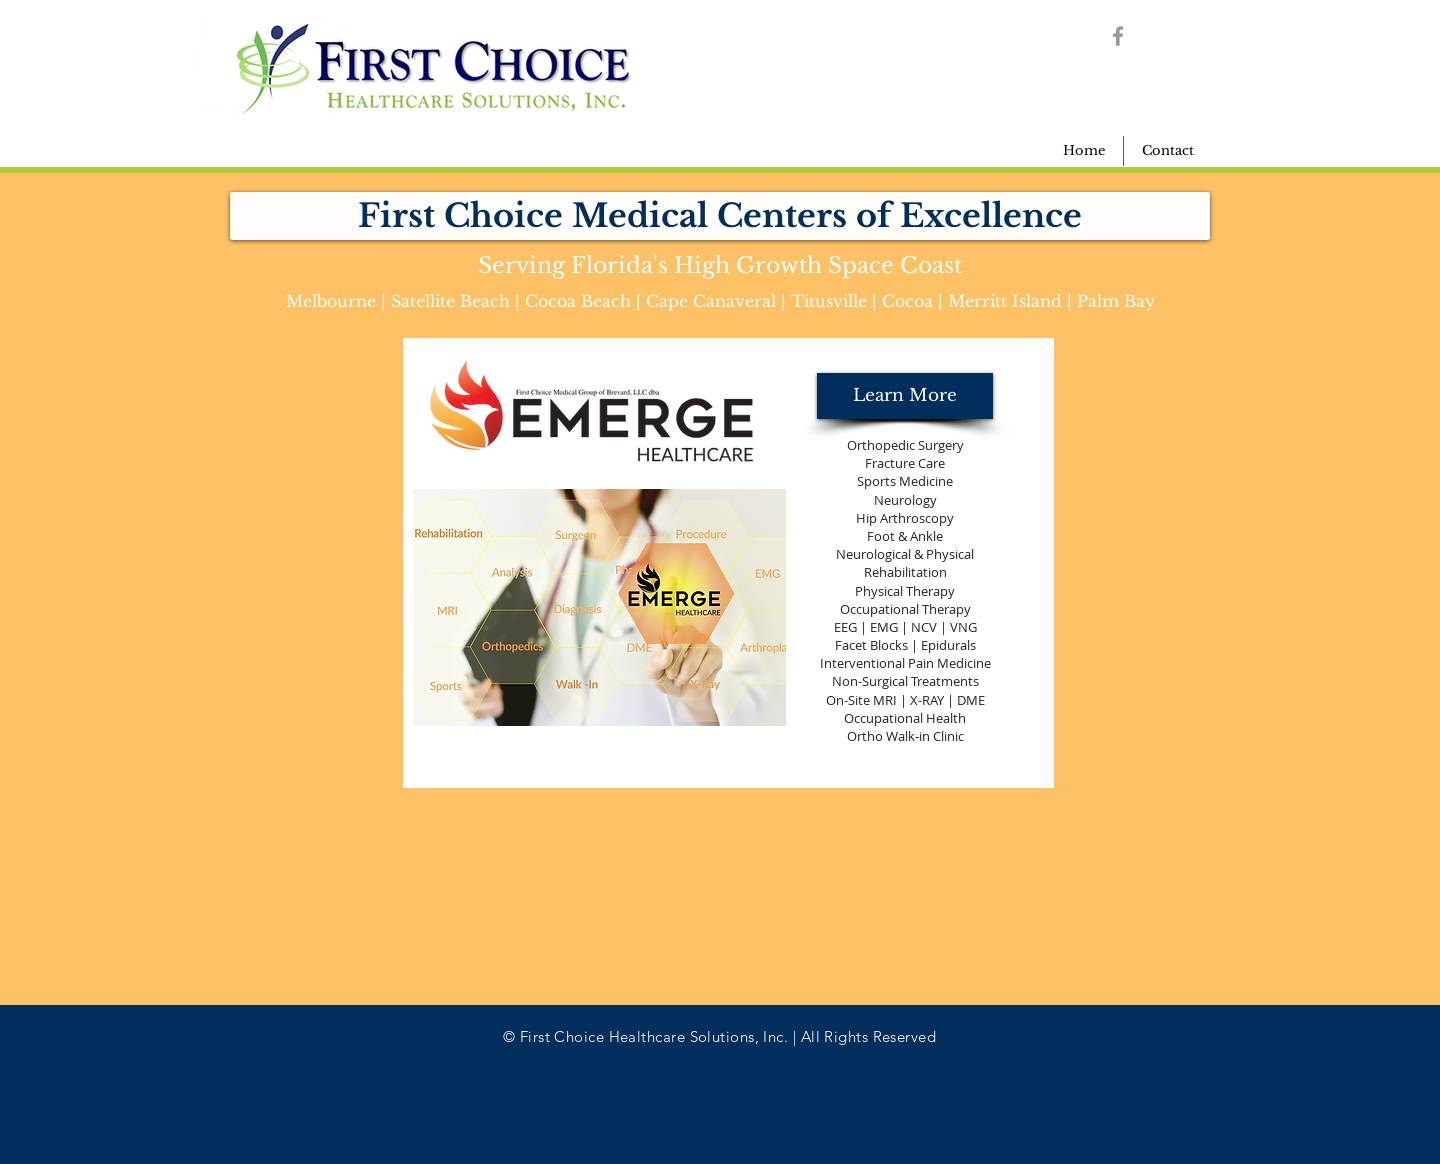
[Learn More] (905, 396)
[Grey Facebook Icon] (1118, 36)
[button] (720, 216)
